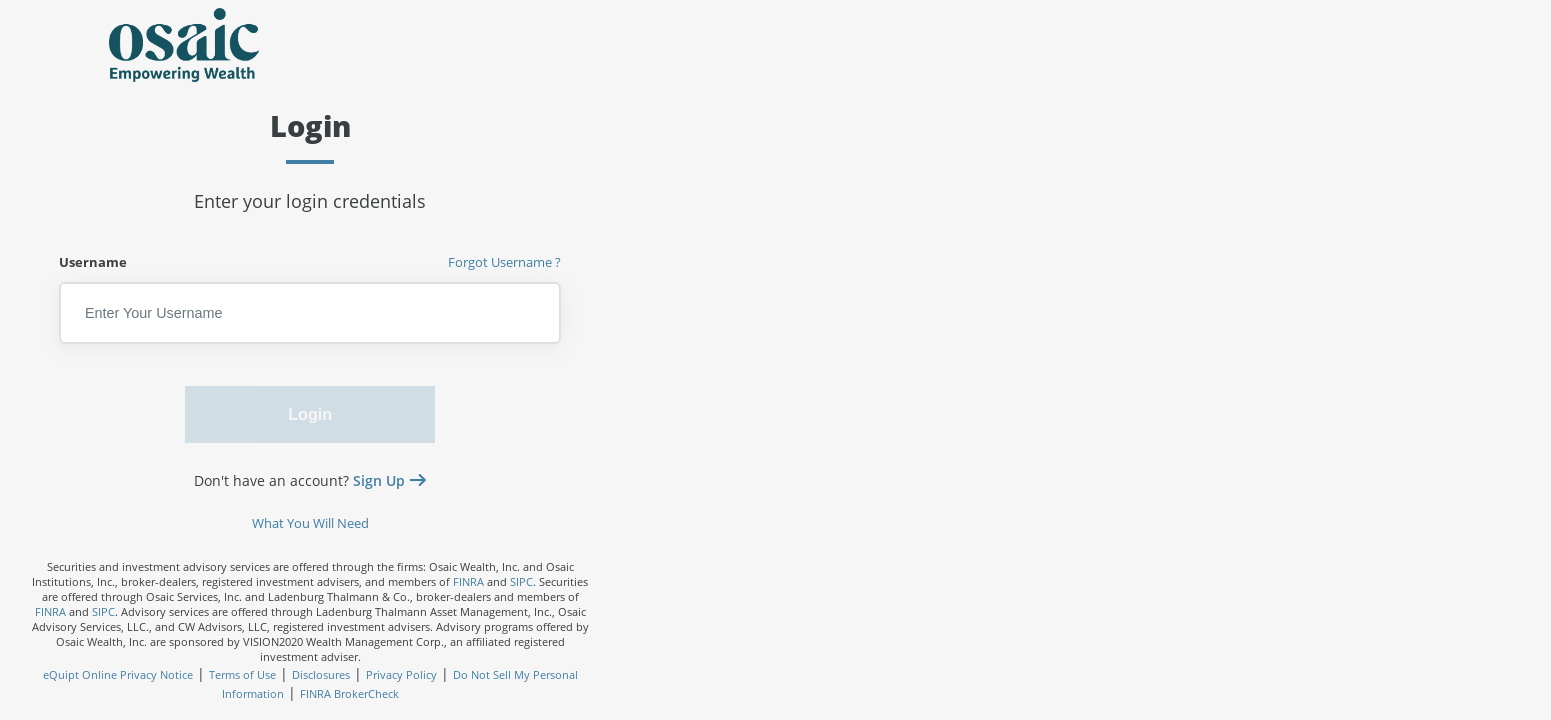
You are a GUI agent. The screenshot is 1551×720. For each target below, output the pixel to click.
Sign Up (381, 481)
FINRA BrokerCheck (349, 693)
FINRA (468, 581)
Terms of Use (242, 674)
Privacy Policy (401, 674)
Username (310, 262)
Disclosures (321, 674)
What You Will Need (310, 523)
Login (310, 414)
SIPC (521, 581)
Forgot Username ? (504, 262)
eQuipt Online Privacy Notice (118, 674)
